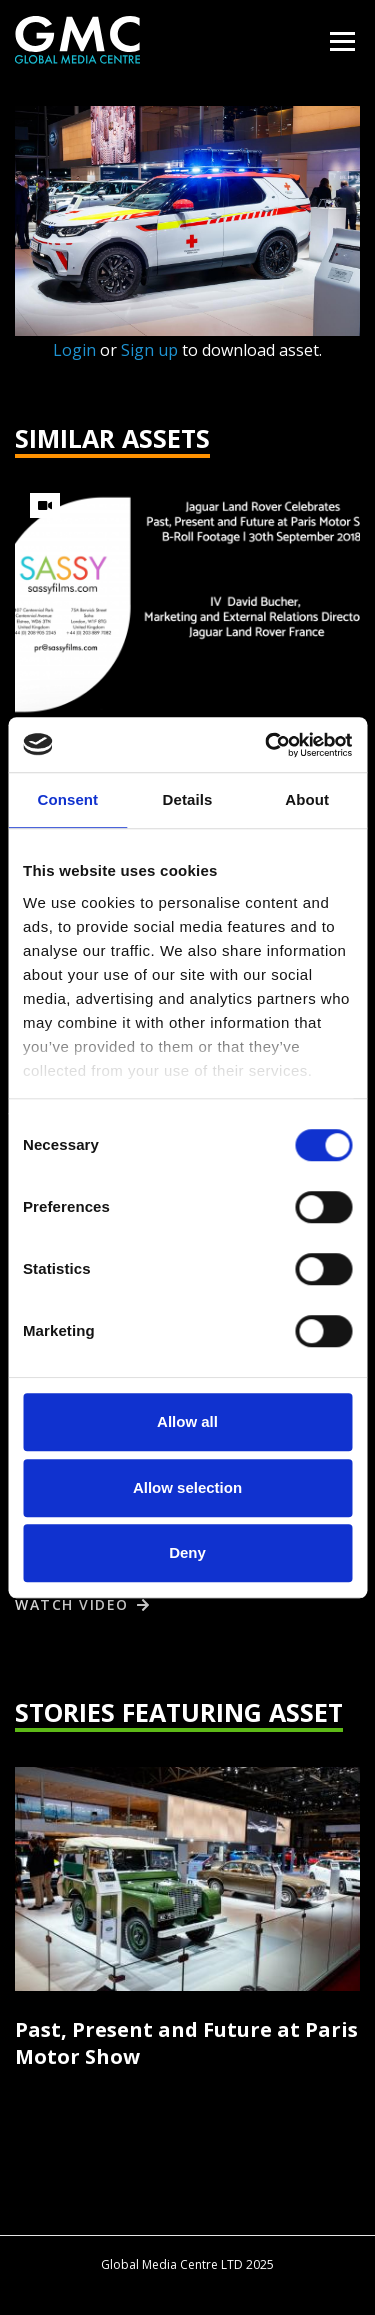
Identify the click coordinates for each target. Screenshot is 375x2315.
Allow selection (187, 1487)
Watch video (72, 1604)
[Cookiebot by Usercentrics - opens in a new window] (267, 745)
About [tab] (307, 799)
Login (74, 350)
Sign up (149, 350)
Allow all (187, 1421)
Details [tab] (188, 799)
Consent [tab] (67, 799)
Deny (187, 1552)
